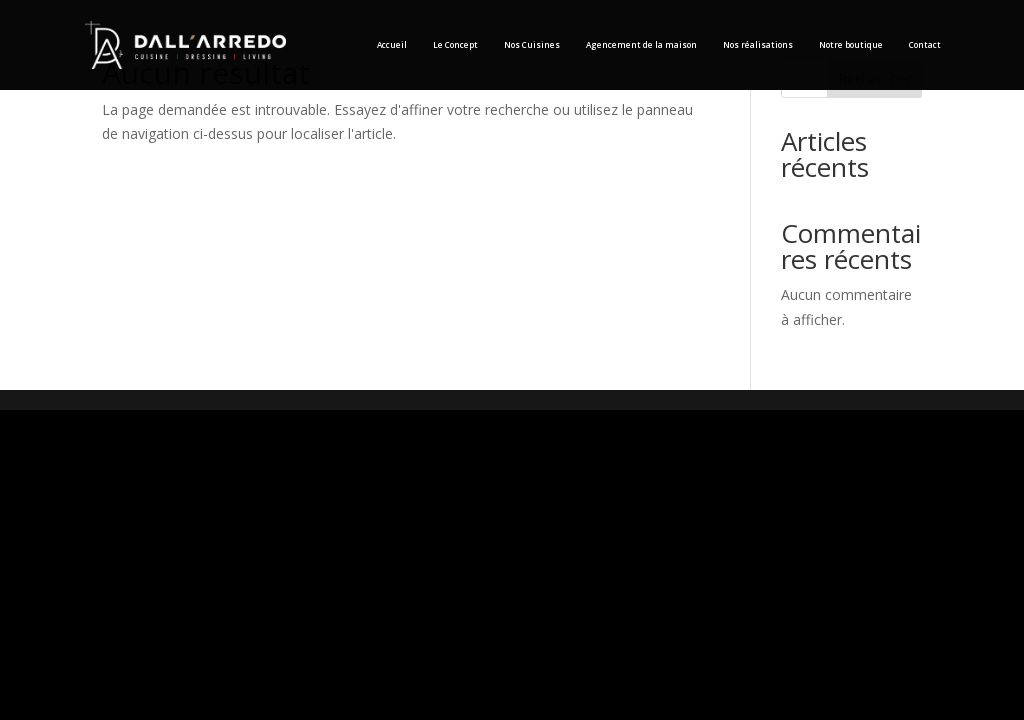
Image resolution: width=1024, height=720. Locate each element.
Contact (925, 44)
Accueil (392, 44)
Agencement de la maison (641, 44)
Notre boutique (851, 44)
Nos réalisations (758, 44)
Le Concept (455, 44)
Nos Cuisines (532, 44)
